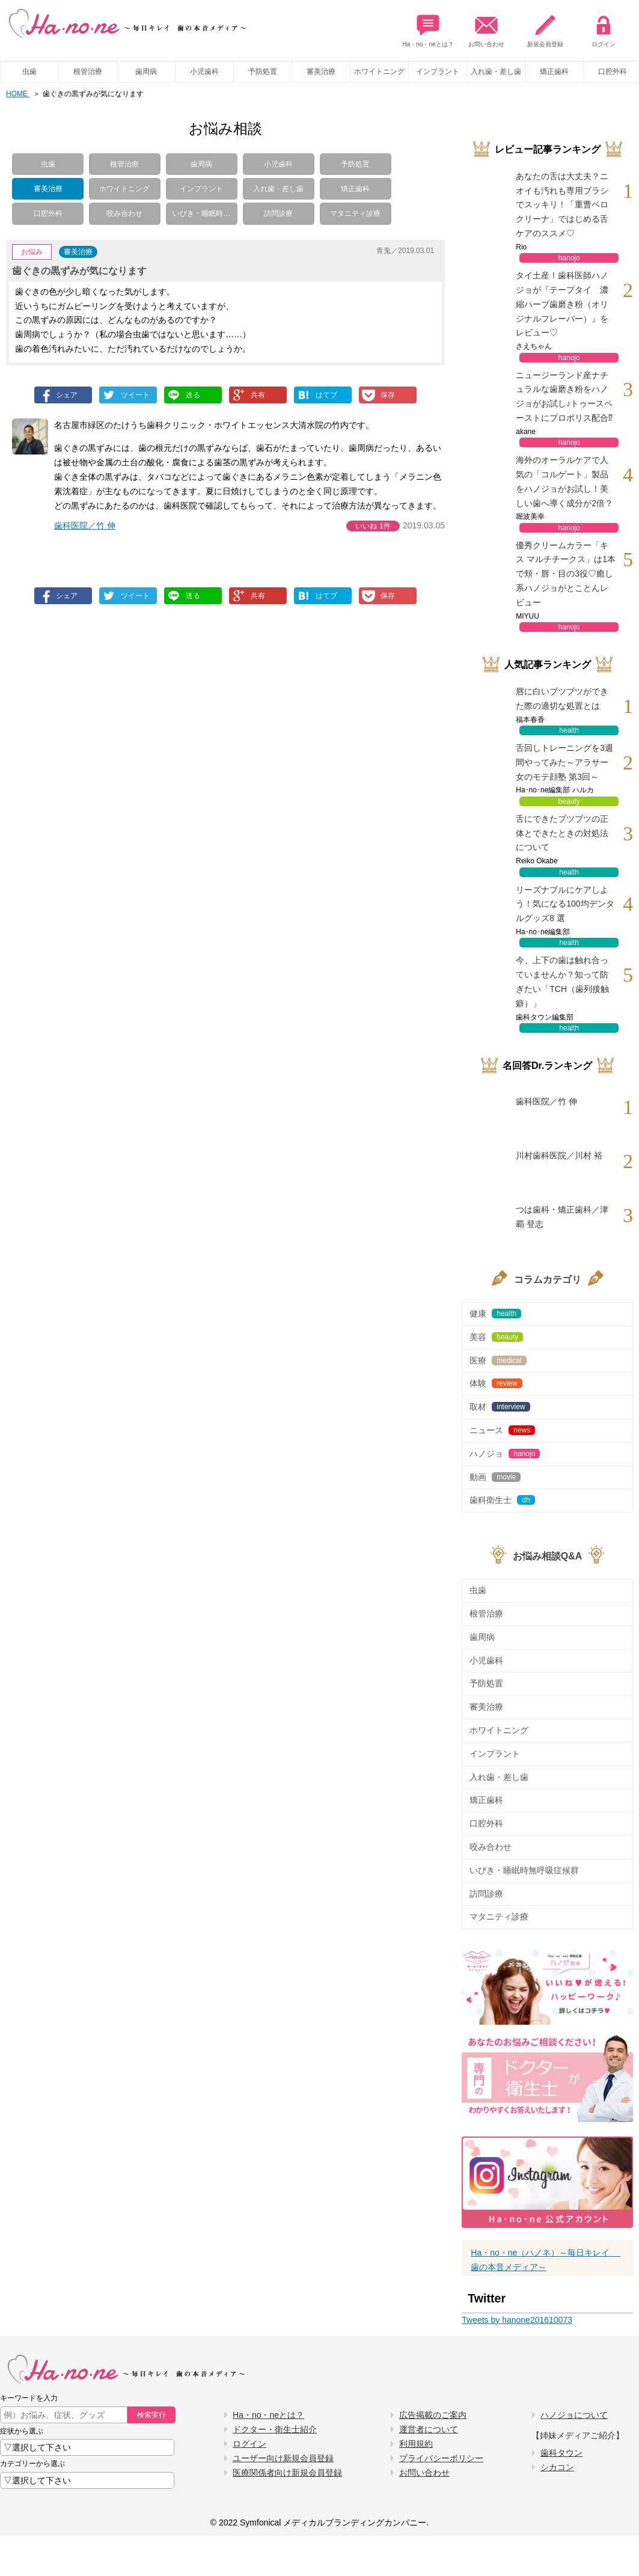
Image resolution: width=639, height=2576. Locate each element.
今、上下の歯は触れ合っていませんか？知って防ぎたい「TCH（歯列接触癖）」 (562, 981)
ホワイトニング (379, 71)
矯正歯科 (554, 71)
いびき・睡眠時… (201, 213)
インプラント (437, 71)
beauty (569, 801)
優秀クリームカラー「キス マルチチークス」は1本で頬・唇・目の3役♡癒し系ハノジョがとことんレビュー (566, 573)
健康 (495, 1313)
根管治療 (87, 71)
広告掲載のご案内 (432, 2415)
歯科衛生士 (501, 1500)
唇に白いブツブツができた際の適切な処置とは (562, 699)
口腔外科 (48, 213)
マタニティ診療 (355, 213)
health (569, 730)
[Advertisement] (128, 724)
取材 (499, 1407)
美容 (496, 1337)
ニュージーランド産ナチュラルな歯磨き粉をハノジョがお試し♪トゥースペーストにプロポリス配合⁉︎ (564, 396)
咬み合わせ (124, 213)
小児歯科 (204, 71)
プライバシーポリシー (441, 2458)
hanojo (569, 258)
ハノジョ (504, 1453)
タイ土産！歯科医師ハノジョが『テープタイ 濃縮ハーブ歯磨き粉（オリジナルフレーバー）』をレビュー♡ (562, 304)
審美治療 (321, 71)
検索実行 (151, 2415)
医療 (497, 1360)
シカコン (557, 2467)
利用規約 (416, 2444)
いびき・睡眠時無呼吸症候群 (524, 1870)
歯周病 (146, 71)
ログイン (604, 27)
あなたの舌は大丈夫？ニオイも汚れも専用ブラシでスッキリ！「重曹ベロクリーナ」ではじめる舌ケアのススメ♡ (562, 204)
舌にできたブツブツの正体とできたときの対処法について (562, 833)
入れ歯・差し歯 (496, 71)
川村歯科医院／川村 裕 (559, 1155)
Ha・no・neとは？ (428, 27)
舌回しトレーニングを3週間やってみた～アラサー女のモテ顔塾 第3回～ (564, 762)
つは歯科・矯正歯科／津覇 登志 (562, 1217)
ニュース (502, 1430)
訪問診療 (278, 213)
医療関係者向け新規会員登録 (287, 2472)
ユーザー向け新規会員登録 (283, 2458)
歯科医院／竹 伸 (84, 525)
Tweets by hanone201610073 (517, 2320)
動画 (495, 1477)
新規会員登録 (545, 27)
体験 (495, 1383)
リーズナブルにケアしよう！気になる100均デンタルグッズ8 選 (565, 904)
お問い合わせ (486, 27)
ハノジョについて (574, 2415)
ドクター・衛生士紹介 (275, 2429)
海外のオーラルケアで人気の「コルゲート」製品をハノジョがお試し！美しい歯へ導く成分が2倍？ (564, 481)
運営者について (428, 2429)
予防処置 (262, 71)
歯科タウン (561, 2453)
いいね (373, 526)
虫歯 (29, 71)
